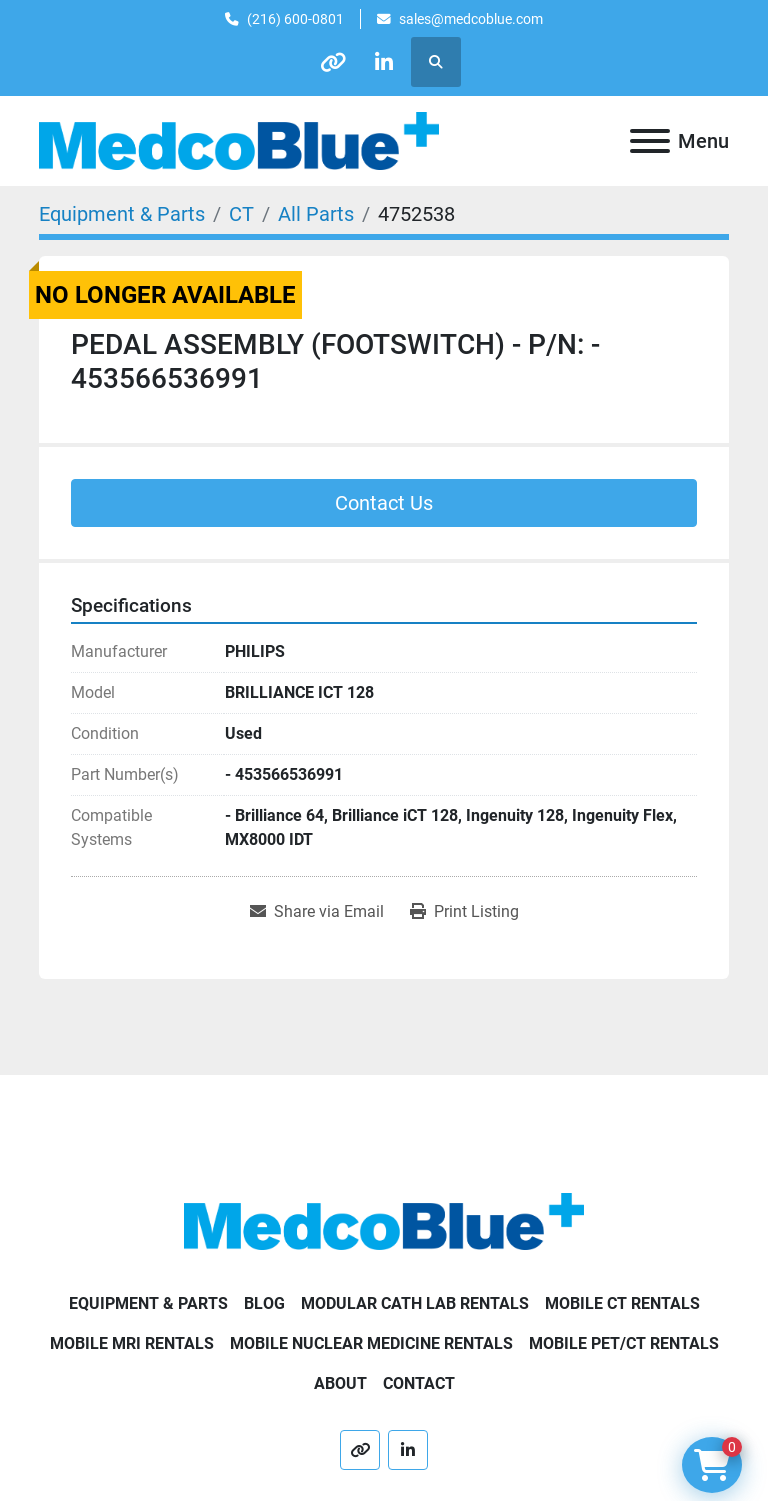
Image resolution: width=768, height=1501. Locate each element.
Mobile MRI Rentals (132, 1343)
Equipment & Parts (148, 1303)
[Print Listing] (464, 912)
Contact (419, 1383)
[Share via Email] (317, 912)
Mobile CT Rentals (622, 1303)
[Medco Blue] (384, 1220)
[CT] (241, 214)
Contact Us (384, 503)
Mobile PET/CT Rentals (624, 1343)
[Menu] (650, 141)
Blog (264, 1303)
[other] (333, 62)
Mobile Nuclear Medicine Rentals (371, 1343)
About (340, 1383)
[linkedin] (384, 62)
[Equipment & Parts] (122, 214)
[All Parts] (316, 214)
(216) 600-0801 (295, 19)
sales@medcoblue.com (471, 19)
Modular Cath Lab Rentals (415, 1303)
